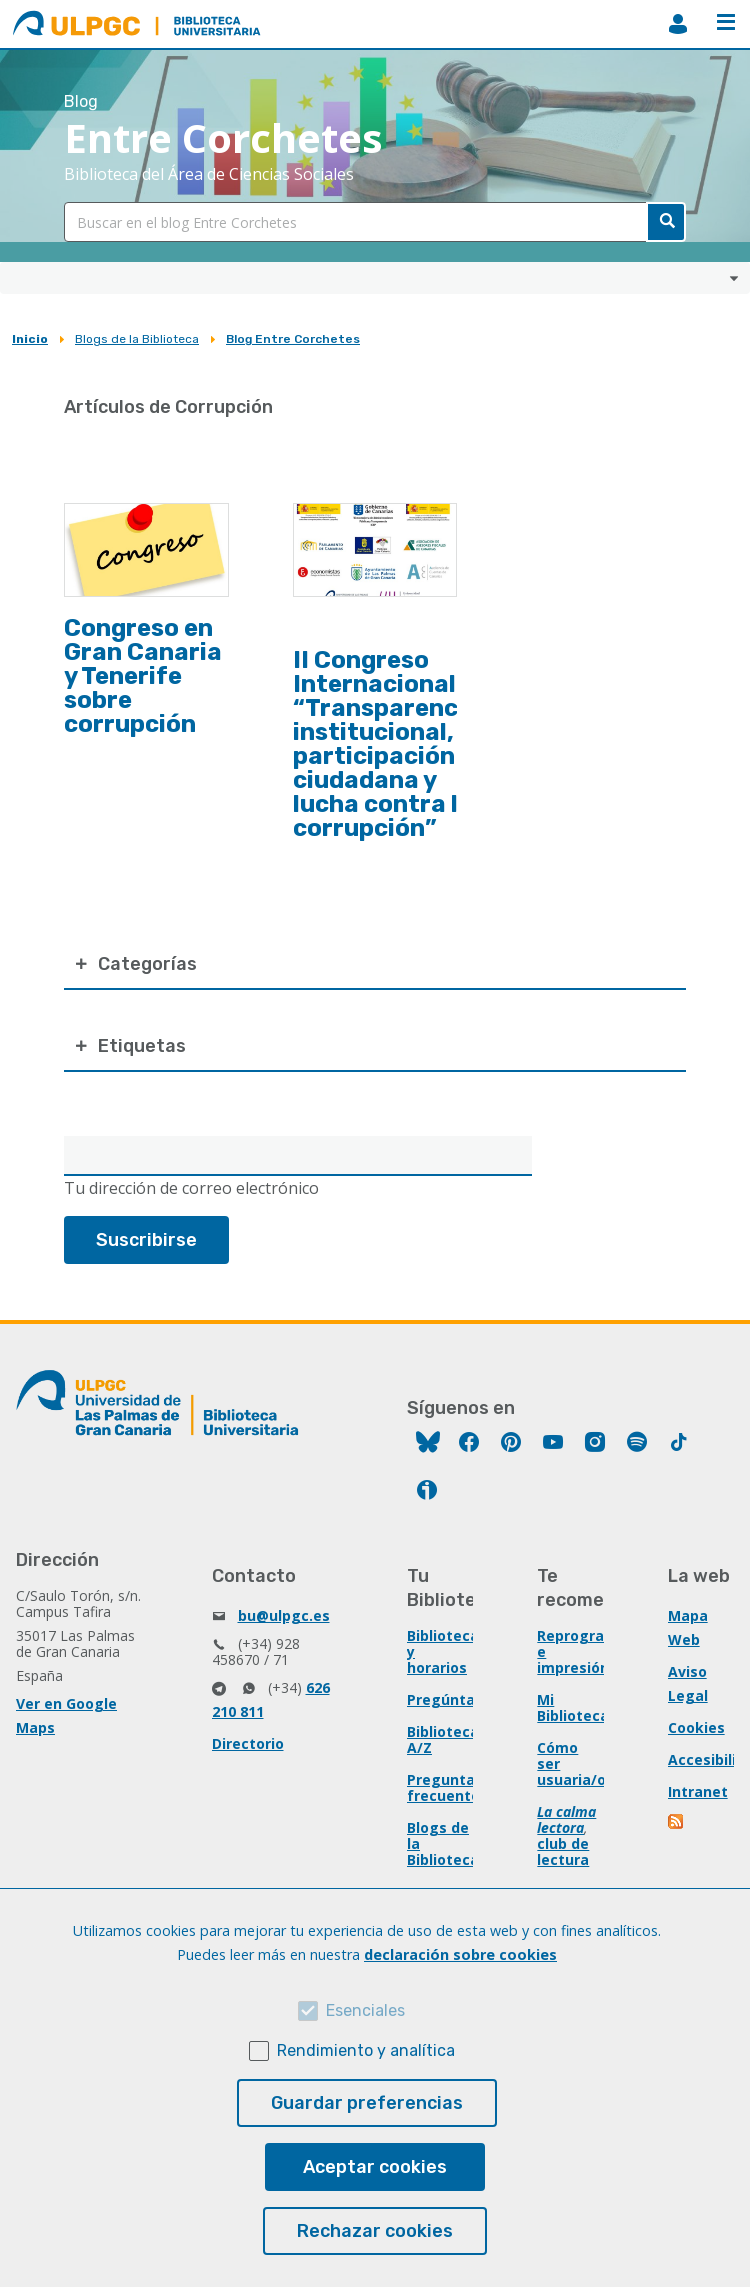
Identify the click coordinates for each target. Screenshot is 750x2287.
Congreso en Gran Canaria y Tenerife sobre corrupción (143, 676)
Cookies (696, 1727)
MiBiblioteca (678, 24)
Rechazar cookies (375, 2231)
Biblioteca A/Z (443, 1739)
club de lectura (563, 1851)
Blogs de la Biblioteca (137, 339)
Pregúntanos (454, 1699)
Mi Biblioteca (573, 1707)
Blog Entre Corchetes (293, 339)
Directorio (248, 1743)
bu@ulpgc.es (284, 1615)
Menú (726, 22)
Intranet (698, 1791)
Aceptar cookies (375, 2167)
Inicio (30, 339)
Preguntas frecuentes (447, 1787)
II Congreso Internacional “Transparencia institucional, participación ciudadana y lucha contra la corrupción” (386, 744)
